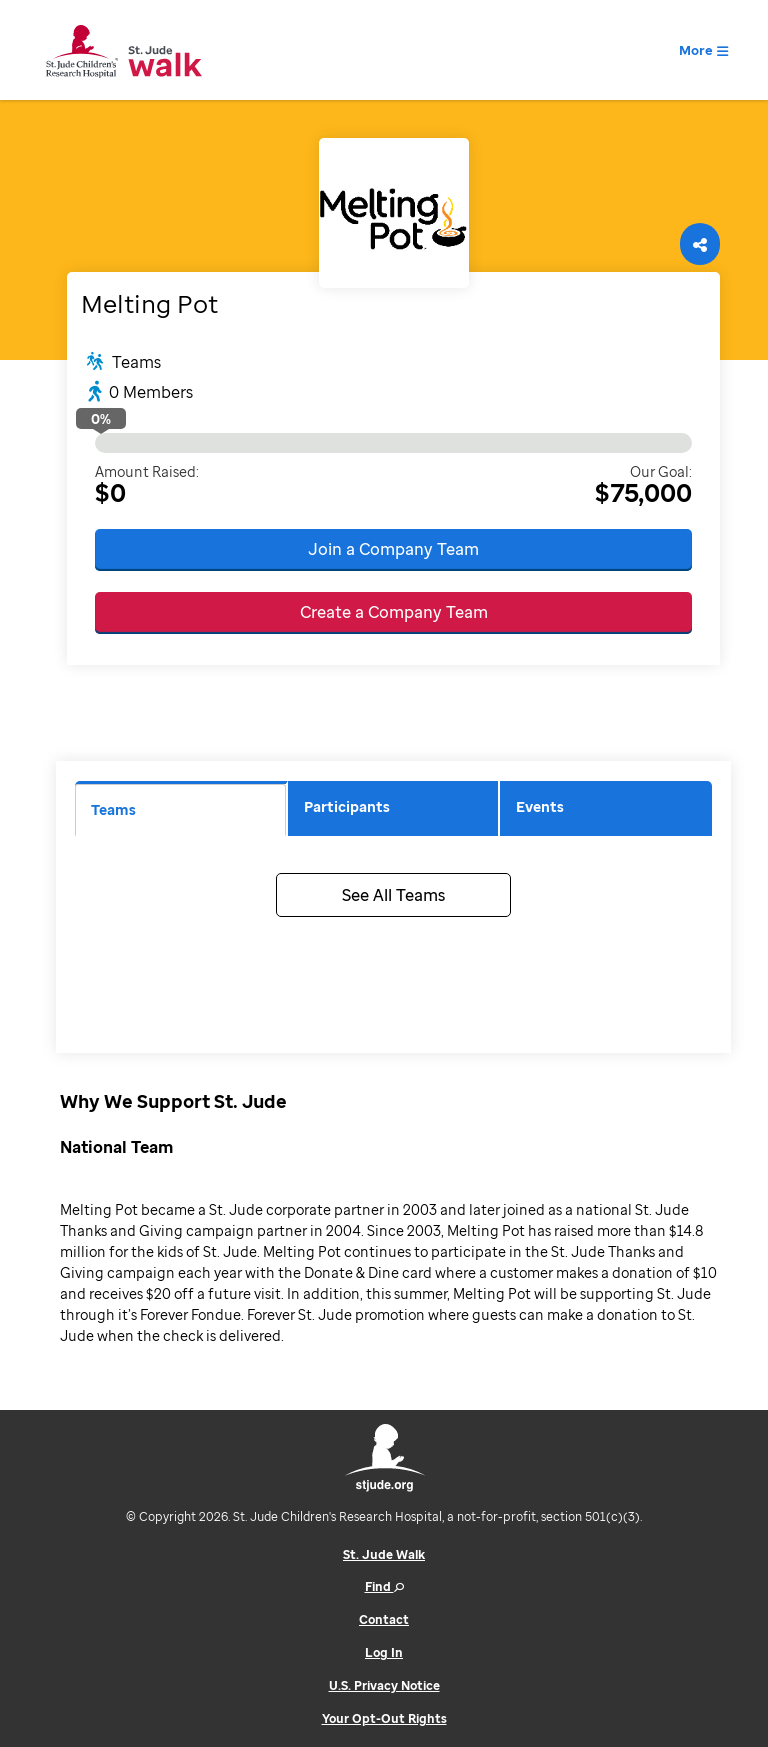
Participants (347, 806)
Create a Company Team (394, 612)
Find (384, 1586)
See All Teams (393, 895)
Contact (384, 1619)
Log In (384, 1652)
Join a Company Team (393, 549)
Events (540, 806)
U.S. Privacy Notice (384, 1685)
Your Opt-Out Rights (384, 1718)
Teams (113, 809)
